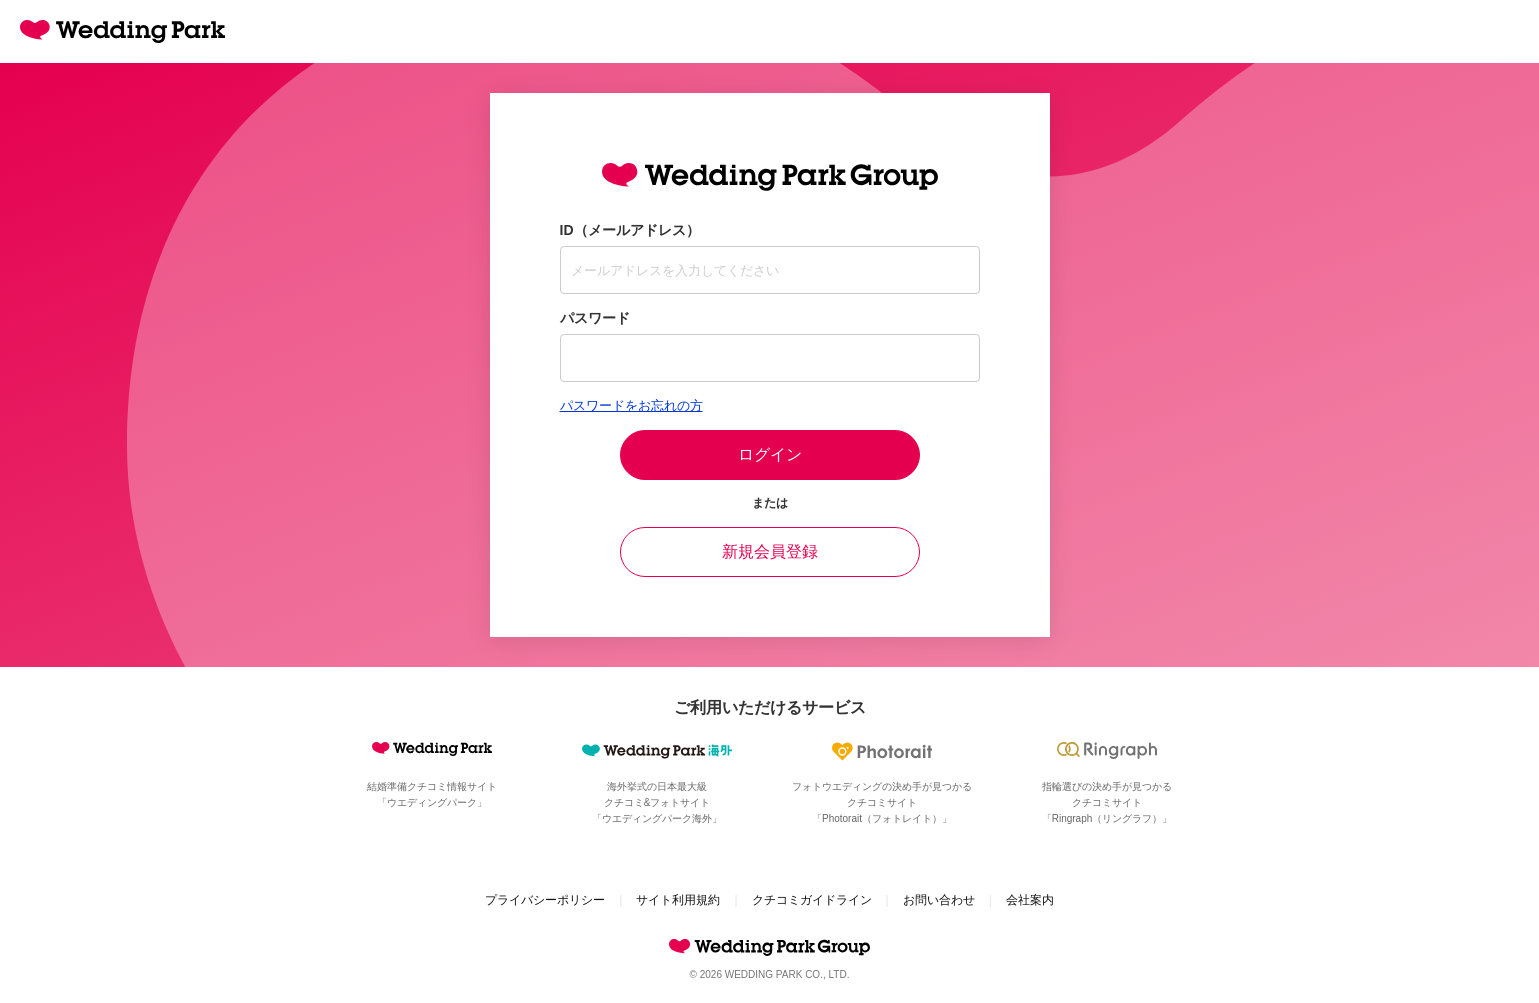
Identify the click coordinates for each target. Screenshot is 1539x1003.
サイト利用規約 (678, 900)
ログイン (770, 454)
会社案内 (1030, 900)
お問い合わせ (939, 900)
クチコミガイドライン (812, 900)
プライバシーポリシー (545, 900)
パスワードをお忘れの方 (631, 405)
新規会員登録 (770, 551)
